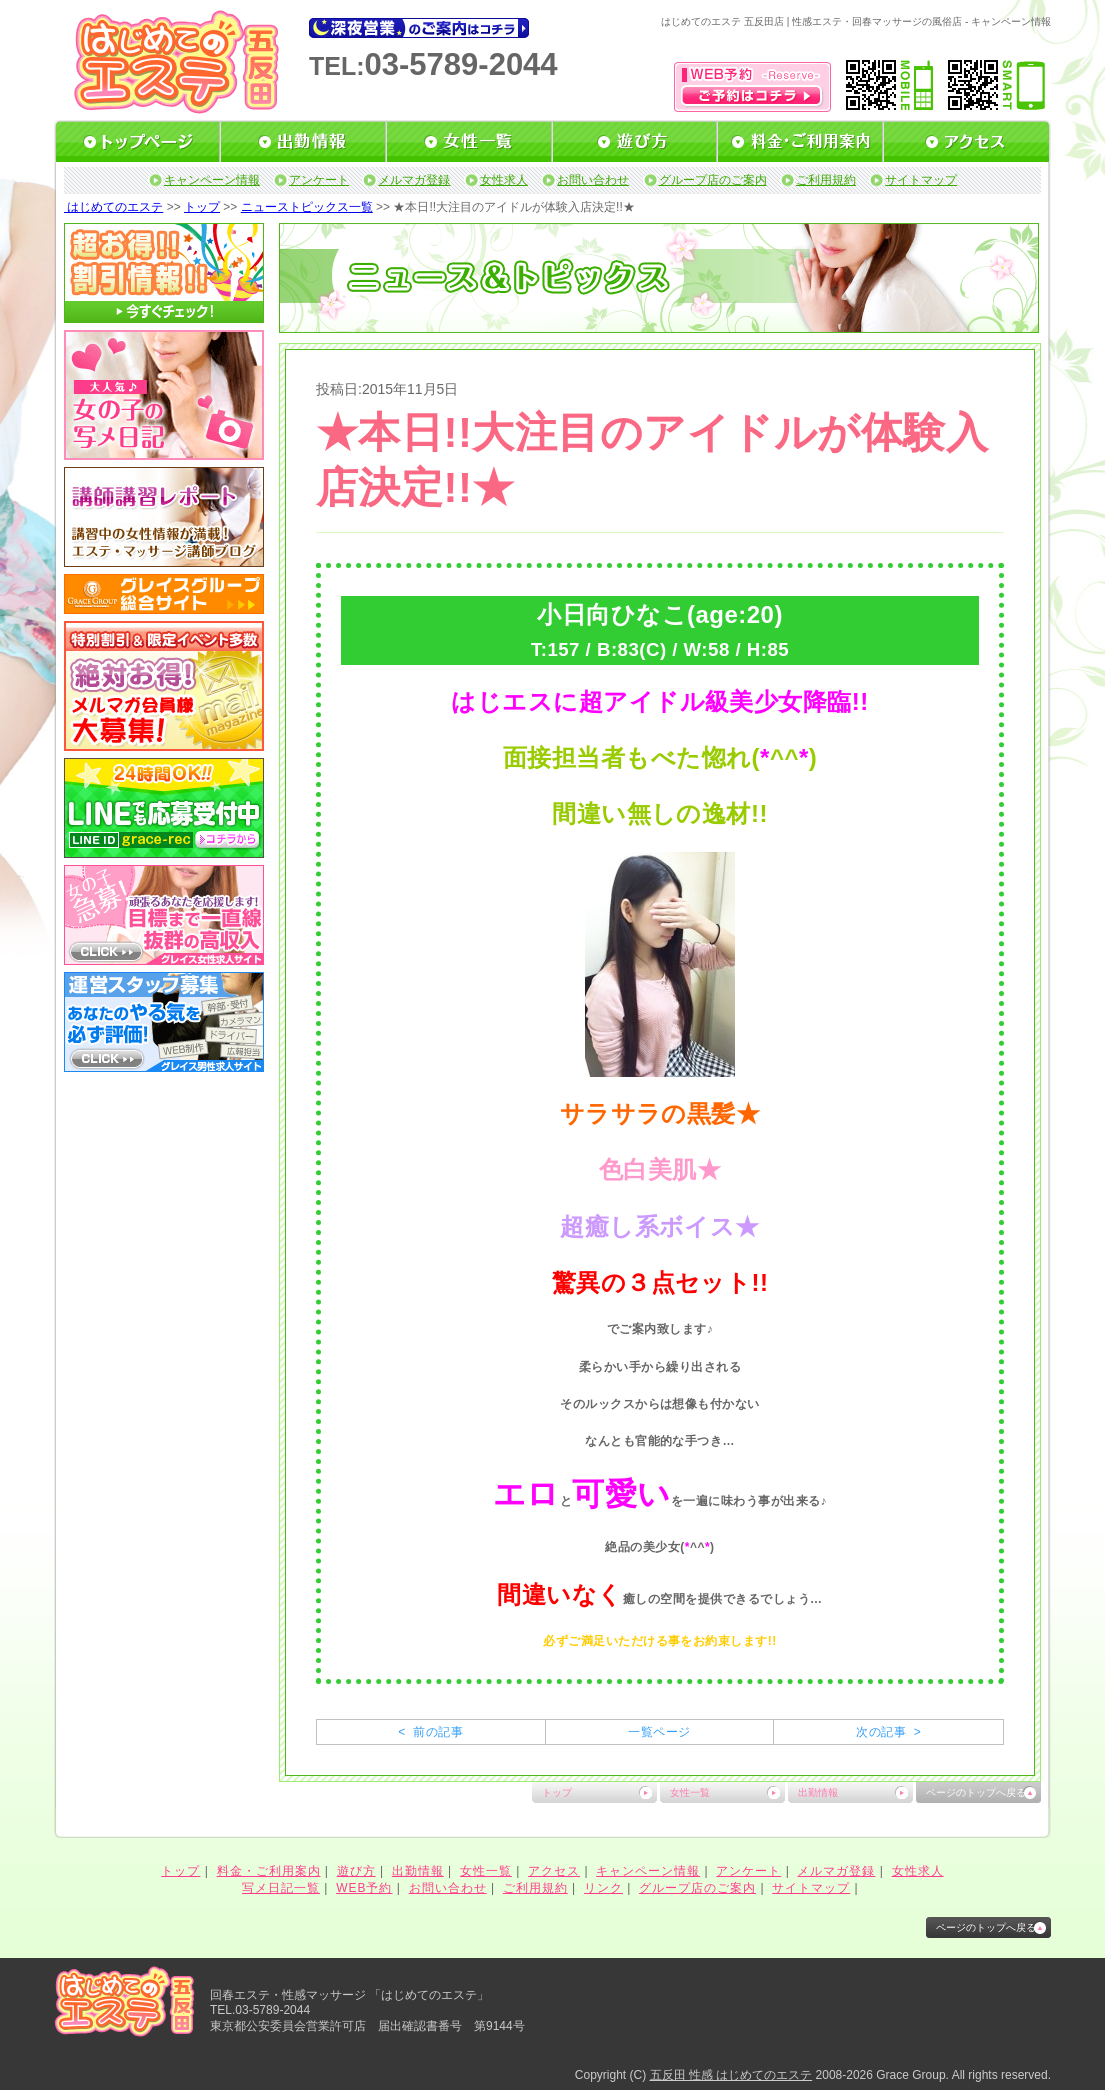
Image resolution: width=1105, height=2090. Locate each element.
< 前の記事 (430, 1732)
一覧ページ (659, 1732)
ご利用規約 (826, 180)
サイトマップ (921, 180)
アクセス (554, 1871)
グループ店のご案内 (713, 180)
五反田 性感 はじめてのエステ (731, 2075)
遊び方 (356, 1871)
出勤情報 (818, 1792)
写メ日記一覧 (281, 1888)
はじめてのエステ (113, 207)
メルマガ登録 (414, 180)
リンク (603, 1888)
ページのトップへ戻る (976, 1792)
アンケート (319, 180)
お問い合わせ (593, 180)
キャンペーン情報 (212, 180)
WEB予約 (364, 1888)
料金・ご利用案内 (269, 1871)
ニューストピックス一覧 (307, 207)
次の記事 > (888, 1732)
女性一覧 (690, 1792)
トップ (202, 207)
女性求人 (504, 180)
